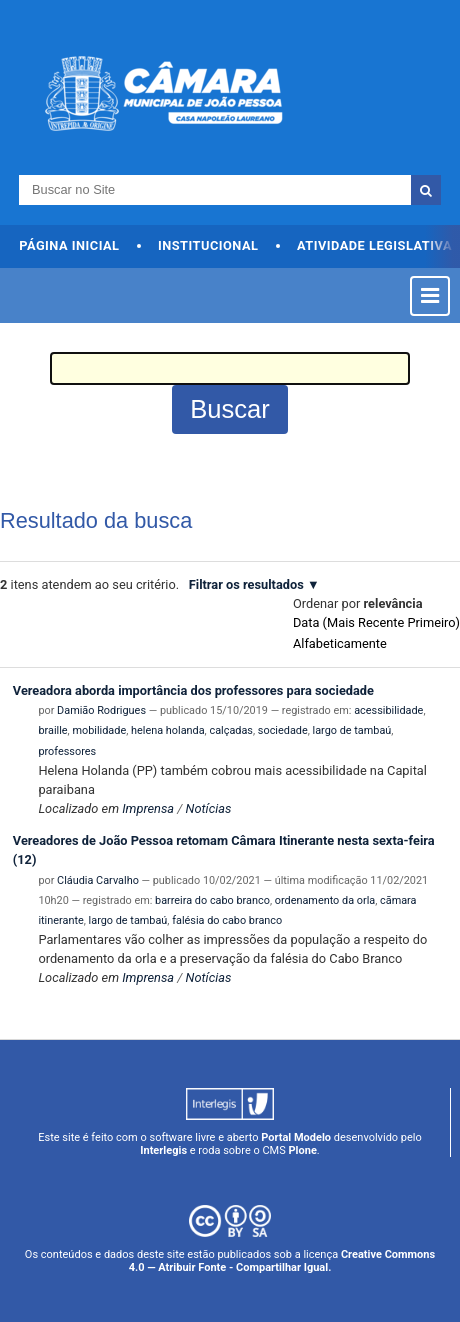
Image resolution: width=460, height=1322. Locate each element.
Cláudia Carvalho (98, 880)
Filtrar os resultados (246, 584)
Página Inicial (69, 245)
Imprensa (148, 808)
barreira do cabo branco (212, 900)
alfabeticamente (340, 643)
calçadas (231, 730)
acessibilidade (388, 710)
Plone (303, 1150)
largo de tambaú (352, 730)
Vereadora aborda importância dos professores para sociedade (193, 690)
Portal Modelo (296, 1137)
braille (52, 730)
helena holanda (168, 730)
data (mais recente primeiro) (376, 622)
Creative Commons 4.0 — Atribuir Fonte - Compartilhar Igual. (282, 1261)
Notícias (209, 808)
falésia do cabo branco (227, 920)
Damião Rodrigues (101, 710)
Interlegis (163, 1150)
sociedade (283, 730)
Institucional (208, 245)
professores (67, 751)
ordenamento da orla (325, 900)
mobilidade (99, 730)
